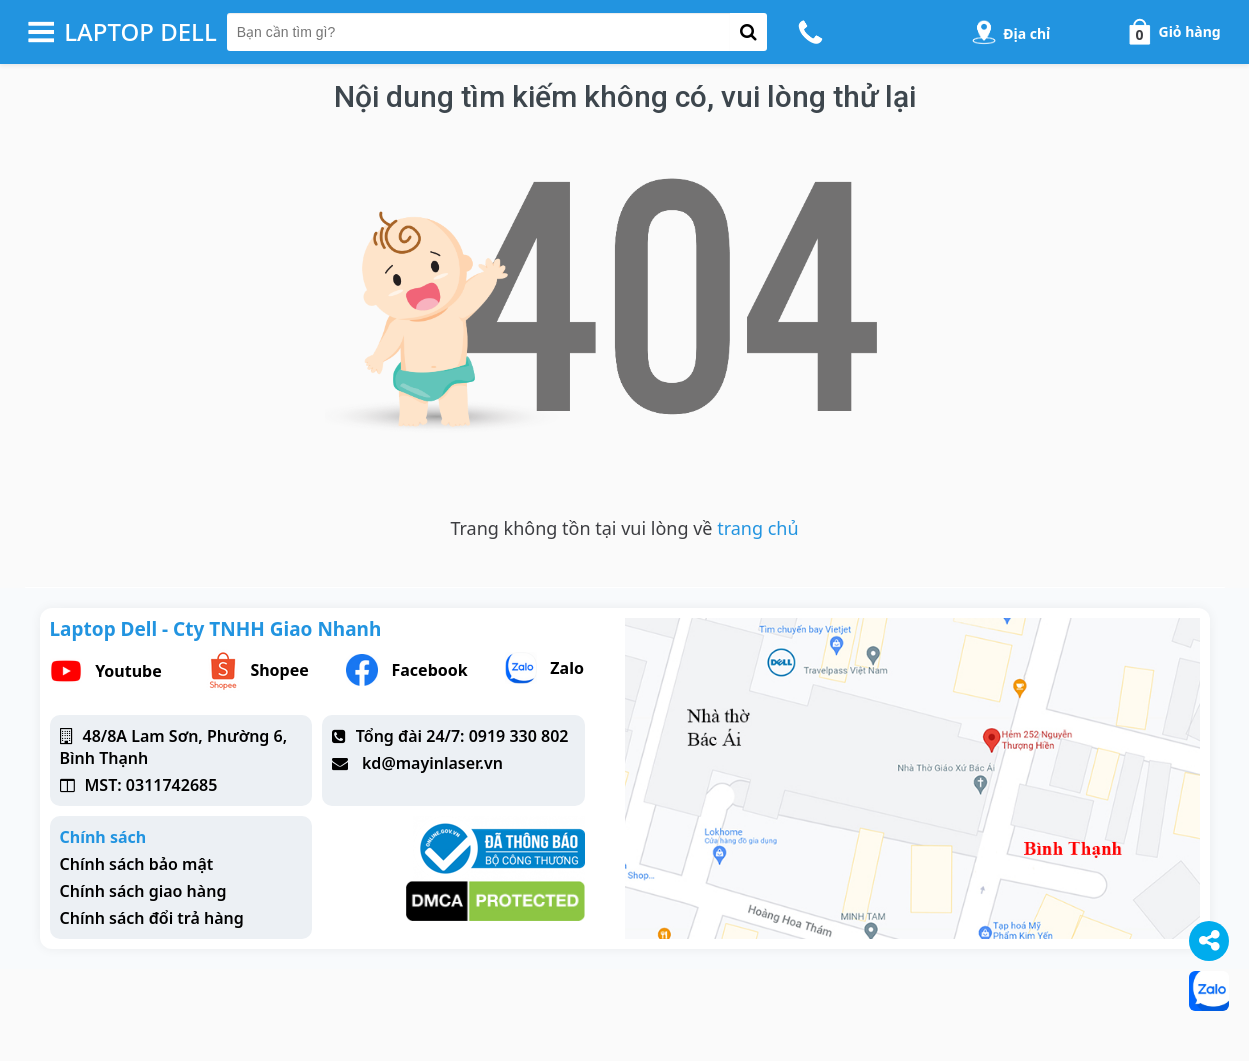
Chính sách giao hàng (143, 891)
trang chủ (757, 528)
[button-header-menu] (41, 32)
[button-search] (748, 32)
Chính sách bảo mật (137, 864)
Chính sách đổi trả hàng (152, 918)
